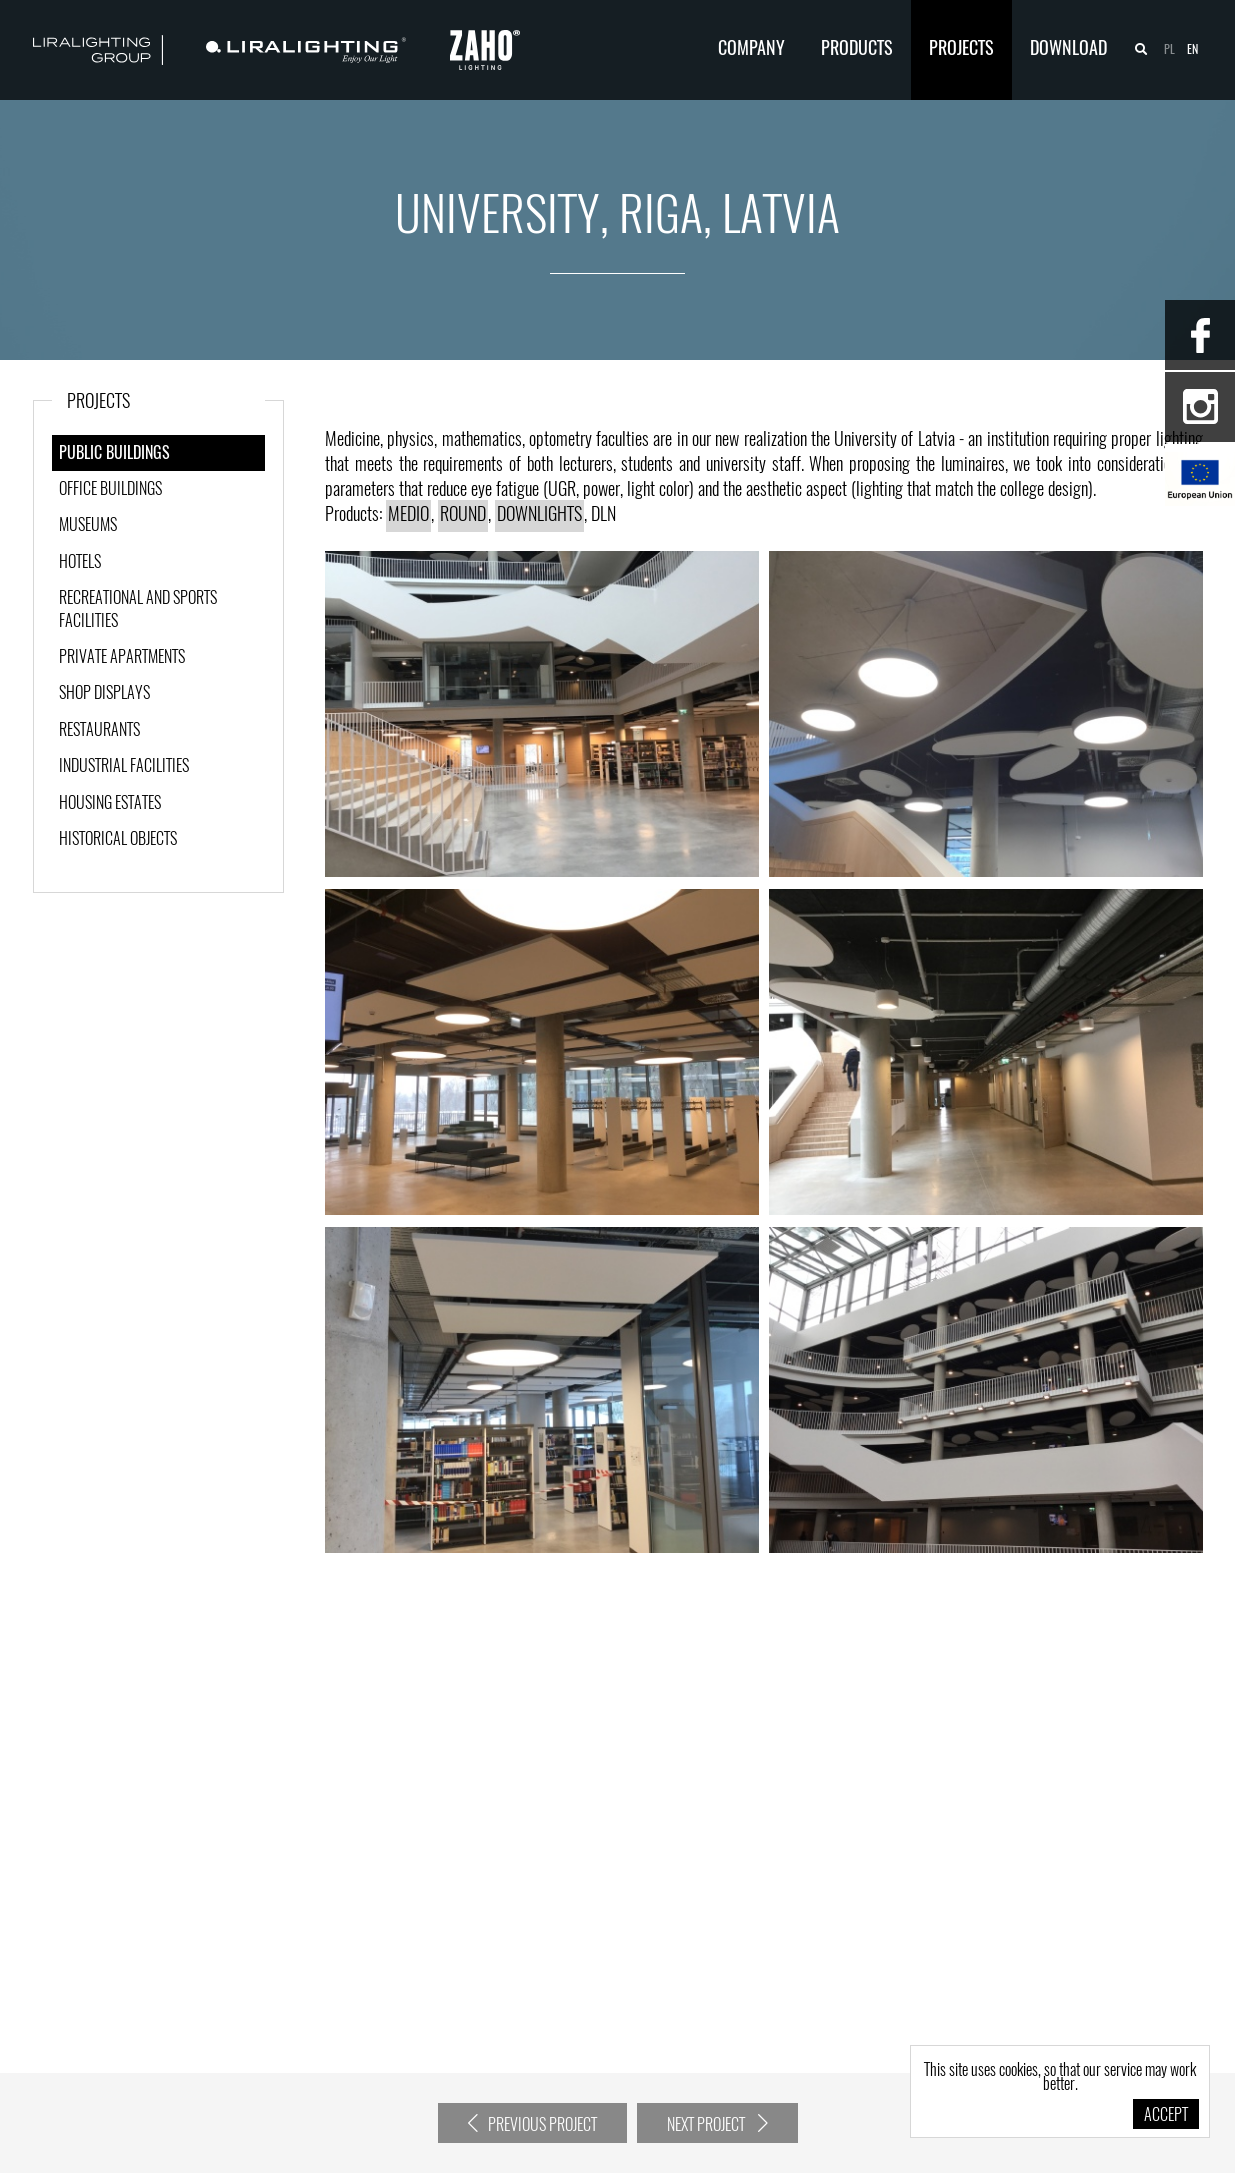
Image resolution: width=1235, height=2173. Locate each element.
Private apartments (122, 658)
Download (1068, 50)
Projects (961, 50)
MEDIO (408, 516)
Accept (1166, 2116)
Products (857, 50)
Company (751, 50)
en (1192, 50)
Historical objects (118, 840)
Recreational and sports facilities (138, 610)
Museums (88, 526)
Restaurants (99, 731)
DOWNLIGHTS (539, 516)
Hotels (80, 563)
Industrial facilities (124, 767)
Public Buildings (114, 454)
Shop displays (104, 694)
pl (1169, 50)
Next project (717, 2124)
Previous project (532, 2124)
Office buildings (110, 490)
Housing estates (110, 804)
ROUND (463, 516)
